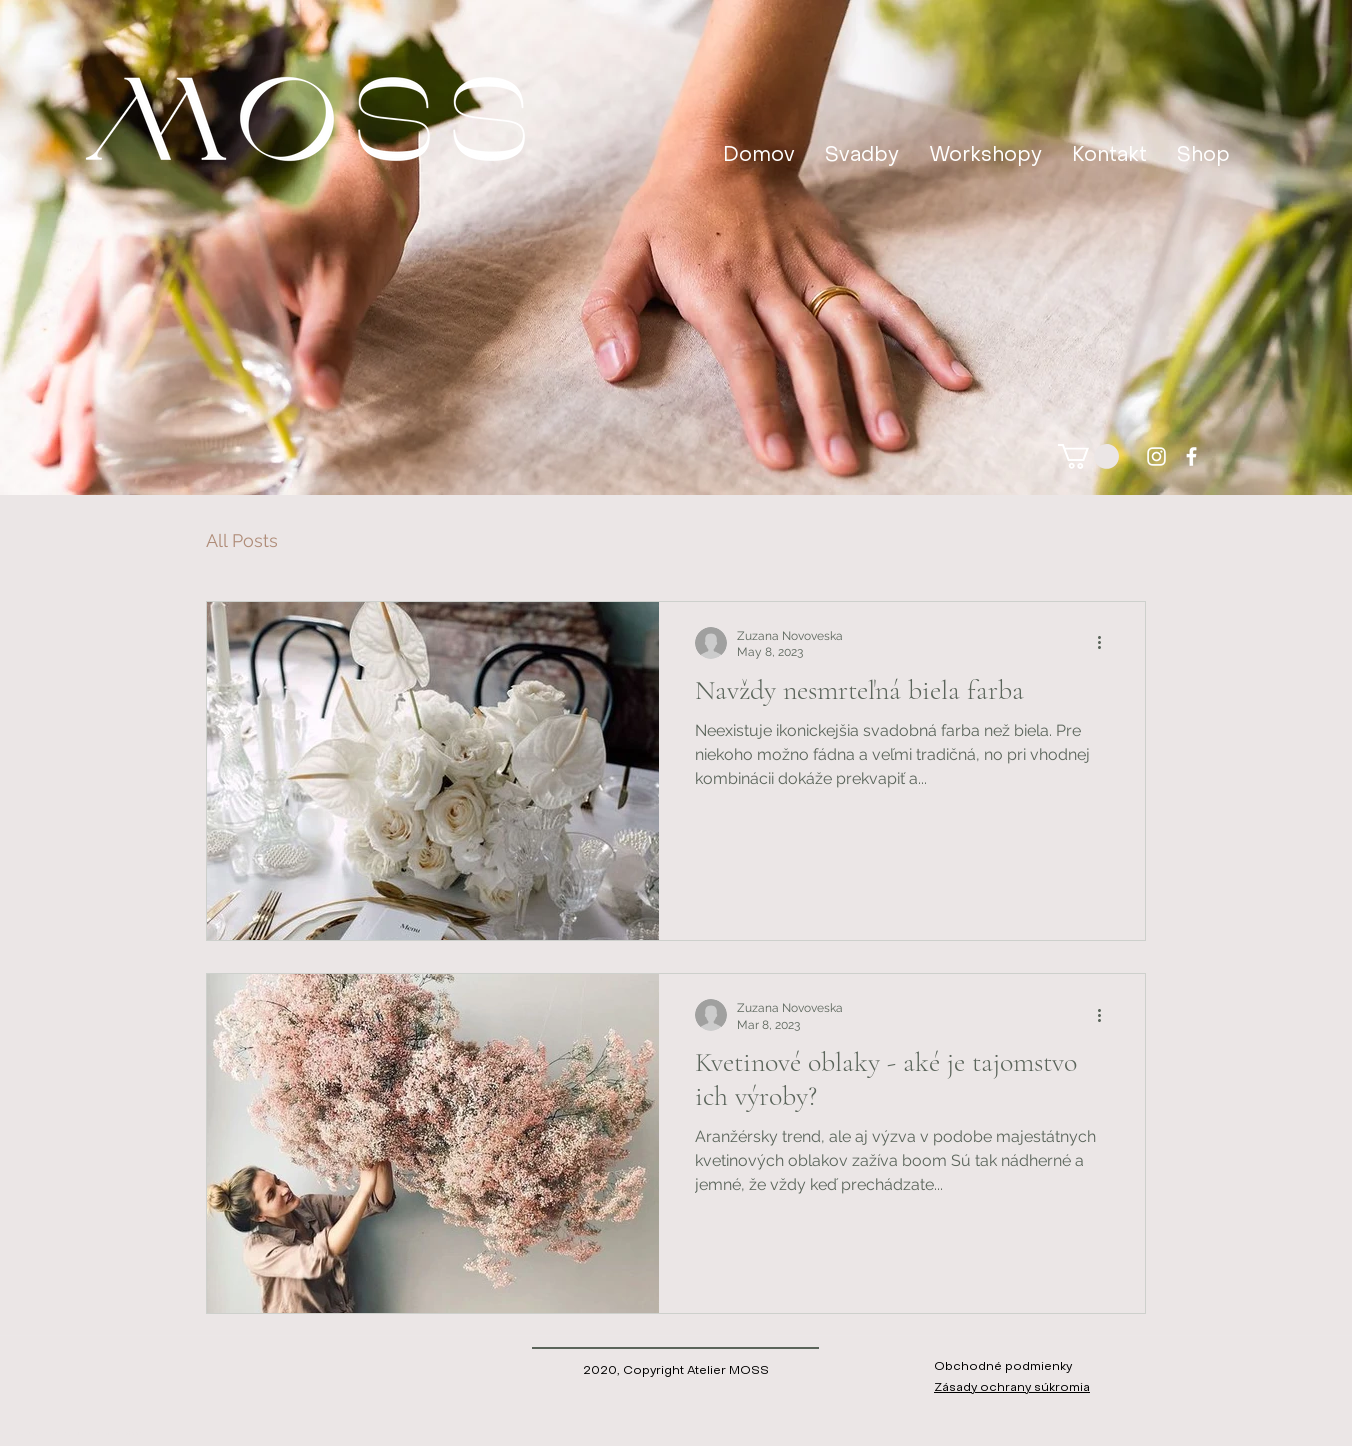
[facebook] (1191, 456)
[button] (1088, 456)
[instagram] (1156, 456)
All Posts (242, 540)
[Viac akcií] (1106, 643)
